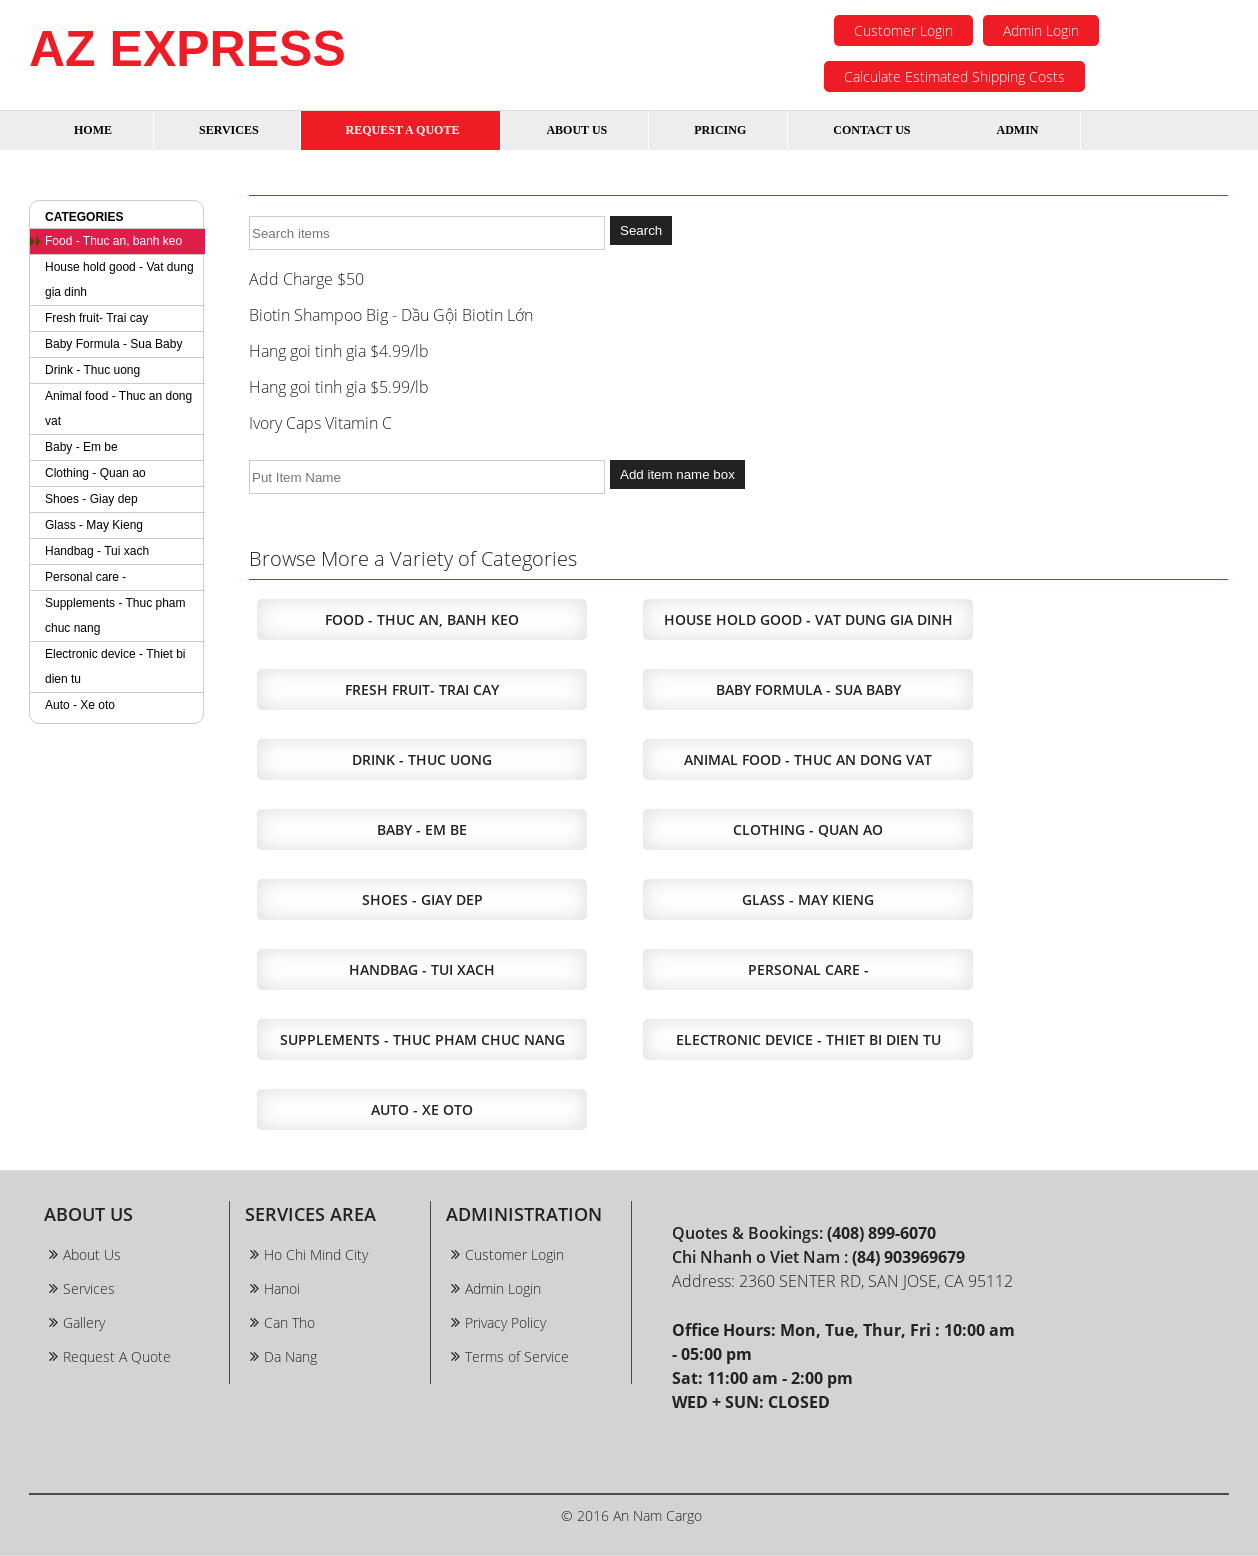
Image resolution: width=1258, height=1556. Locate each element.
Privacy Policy (505, 1322)
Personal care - (85, 577)
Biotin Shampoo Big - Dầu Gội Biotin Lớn (391, 315)
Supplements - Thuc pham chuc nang (115, 615)
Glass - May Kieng (94, 525)
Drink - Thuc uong (92, 370)
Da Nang (290, 1356)
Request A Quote (117, 1356)
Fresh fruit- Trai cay (96, 318)
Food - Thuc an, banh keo (113, 241)
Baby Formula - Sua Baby (113, 344)
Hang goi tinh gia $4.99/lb (339, 351)
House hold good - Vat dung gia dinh (119, 279)
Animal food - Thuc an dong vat (118, 408)
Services (89, 1288)
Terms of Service (517, 1356)
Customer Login (903, 30)
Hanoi (282, 1288)
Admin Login (1041, 30)
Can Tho (289, 1322)
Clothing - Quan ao (95, 473)
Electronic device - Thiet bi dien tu (115, 666)
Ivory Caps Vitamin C (320, 423)
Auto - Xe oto (80, 705)
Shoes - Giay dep (91, 499)
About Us (92, 1254)
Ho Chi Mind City (316, 1254)
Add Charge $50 (306, 279)
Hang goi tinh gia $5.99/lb (339, 387)
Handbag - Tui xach (97, 551)
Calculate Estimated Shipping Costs (954, 76)
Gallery (84, 1322)
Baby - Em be (81, 447)
